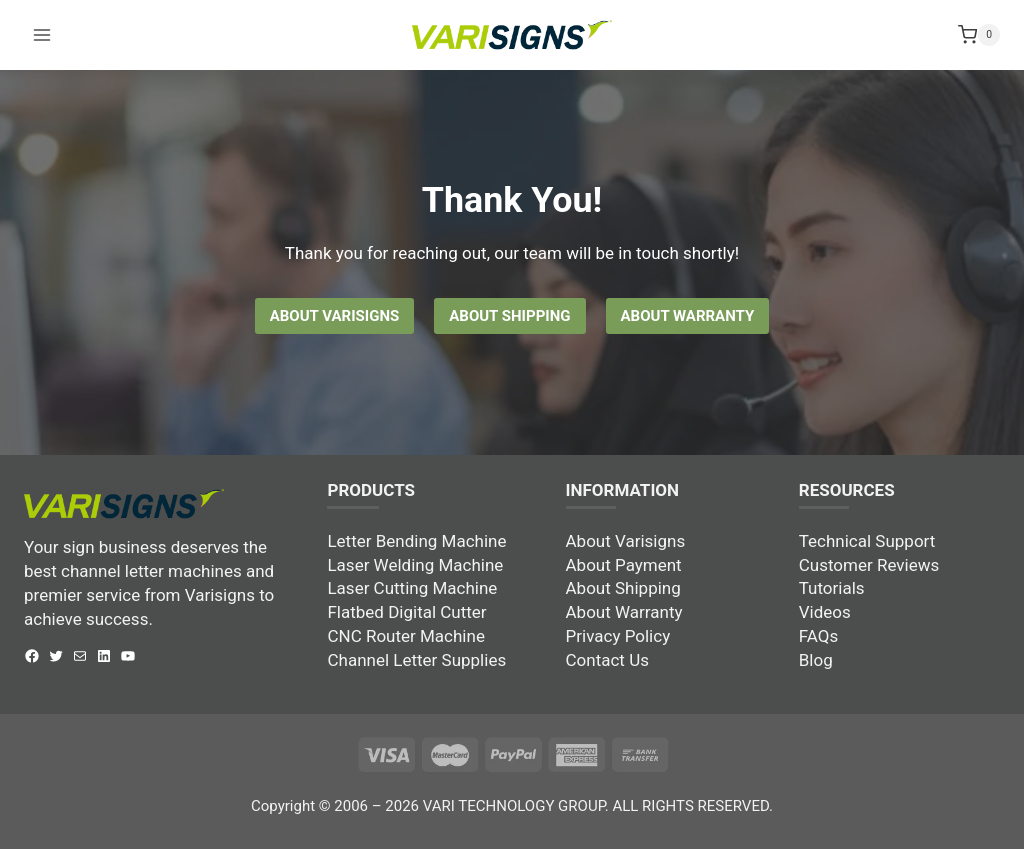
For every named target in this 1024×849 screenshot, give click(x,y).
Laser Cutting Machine (412, 588)
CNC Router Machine (405, 636)
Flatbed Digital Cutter (406, 612)
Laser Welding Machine (415, 565)
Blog (816, 660)
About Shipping (623, 588)
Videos (825, 612)
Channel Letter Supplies (416, 660)
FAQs (818, 636)
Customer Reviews (869, 565)
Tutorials (832, 588)
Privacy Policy (618, 636)
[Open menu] (42, 19)
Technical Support (867, 541)
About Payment (624, 565)
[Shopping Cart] (979, 20)
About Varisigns (626, 541)
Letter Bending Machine (416, 541)
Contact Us (607, 660)
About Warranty (624, 612)
